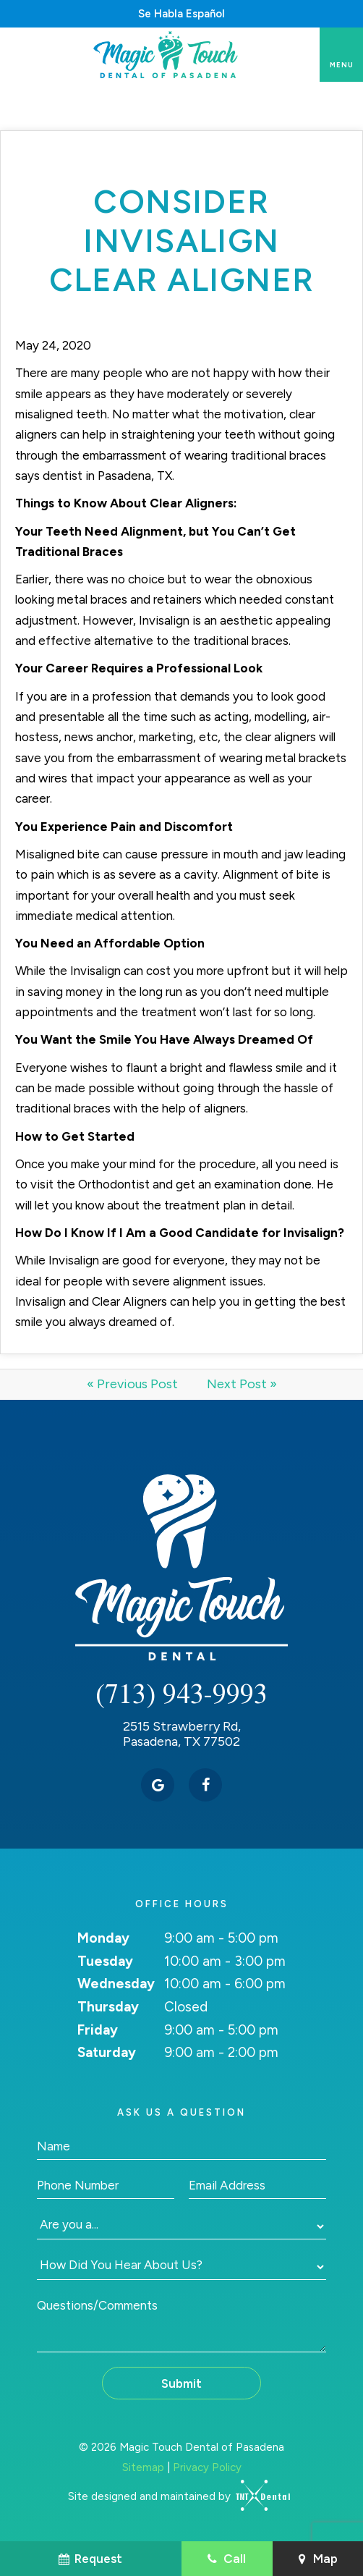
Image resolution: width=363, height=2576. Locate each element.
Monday (103, 1938)
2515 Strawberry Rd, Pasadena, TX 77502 (182, 1734)
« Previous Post (132, 1384)
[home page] (166, 55)
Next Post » (242, 1384)
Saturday (106, 2052)
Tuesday (105, 1961)
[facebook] (205, 1785)
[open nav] (342, 54)
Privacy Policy (207, 2467)
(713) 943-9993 (181, 1693)
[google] (157, 1785)
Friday (97, 2030)
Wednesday (116, 1983)
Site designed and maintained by (174, 2496)
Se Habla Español (181, 13)
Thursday (108, 2006)
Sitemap (143, 2467)
